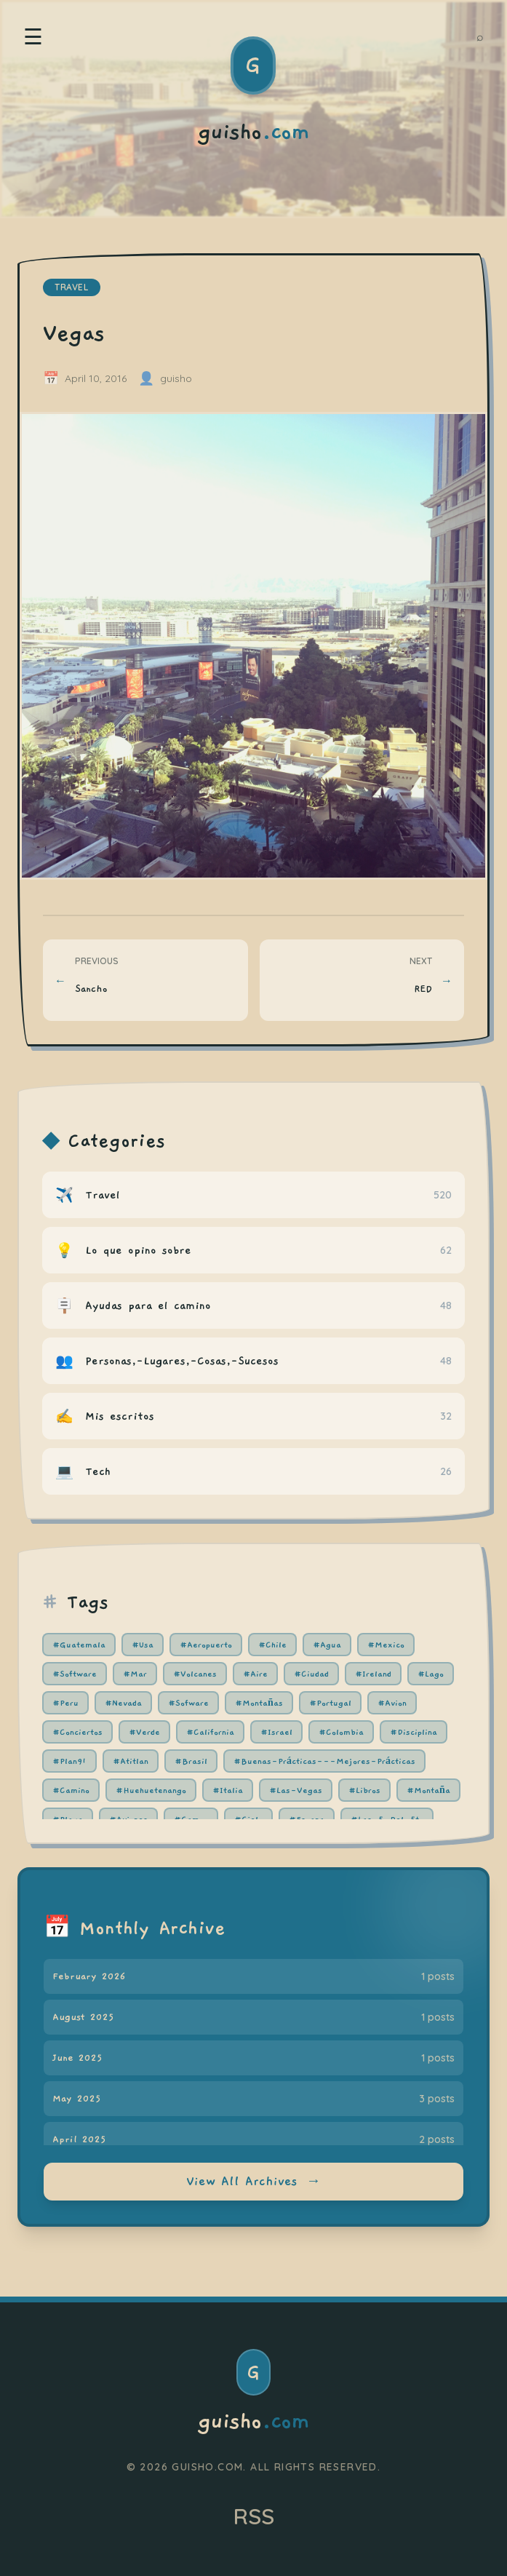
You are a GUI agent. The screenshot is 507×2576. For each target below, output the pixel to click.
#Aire (255, 1674)
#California (210, 1732)
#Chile (272, 1644)
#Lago (431, 1674)
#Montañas (259, 1703)
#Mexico (385, 1644)
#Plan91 (69, 1761)
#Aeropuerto (206, 1644)
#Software (74, 1674)
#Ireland (373, 1674)
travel (72, 287)
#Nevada (123, 1703)
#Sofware (188, 1703)
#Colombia (341, 1732)
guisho (253, 2422)
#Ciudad (311, 1674)
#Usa (142, 1644)
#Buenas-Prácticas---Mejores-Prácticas (324, 1761)
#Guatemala (78, 1644)
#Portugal (330, 1703)
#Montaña (428, 1790)
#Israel (276, 1732)
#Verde (144, 1732)
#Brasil (191, 1761)
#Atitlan (130, 1761)
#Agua (327, 1644)
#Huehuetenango (151, 1790)
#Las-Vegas (295, 1790)
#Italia (227, 1790)
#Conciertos (77, 1732)
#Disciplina (413, 1732)
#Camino (70, 1790)
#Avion (392, 1703)
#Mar (135, 1674)
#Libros (364, 1790)
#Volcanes (195, 1674)
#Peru (65, 1703)
